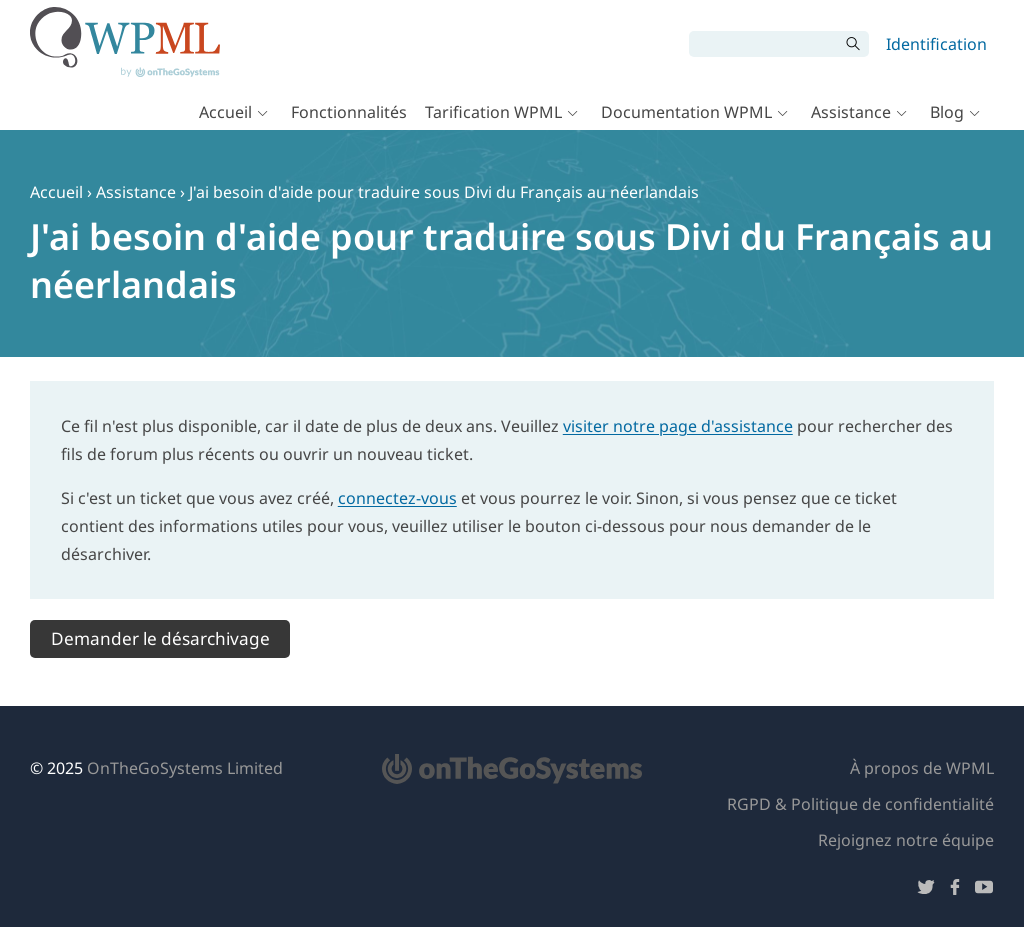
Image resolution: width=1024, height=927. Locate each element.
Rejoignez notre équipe (906, 840)
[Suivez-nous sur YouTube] (984, 890)
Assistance (851, 112)
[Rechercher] (764, 44)
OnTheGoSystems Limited (185, 768)
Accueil (225, 112)
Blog (947, 112)
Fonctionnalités (349, 112)
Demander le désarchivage (160, 638)
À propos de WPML (922, 768)
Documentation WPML (686, 112)
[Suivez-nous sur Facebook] (955, 890)
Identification (936, 44)
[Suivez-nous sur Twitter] (926, 890)
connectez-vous (397, 498)
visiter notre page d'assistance (678, 426)
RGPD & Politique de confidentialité (860, 804)
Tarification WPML (493, 112)
